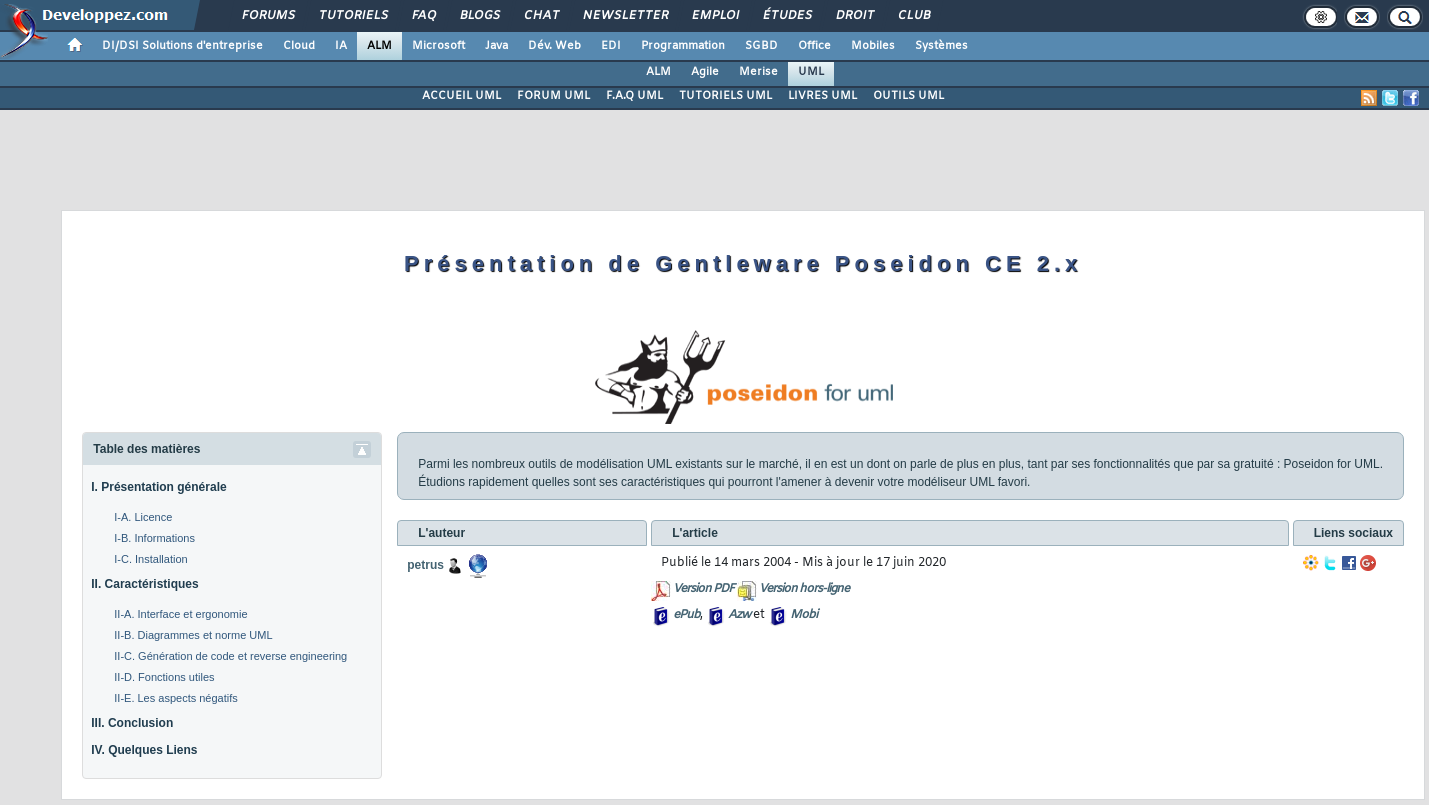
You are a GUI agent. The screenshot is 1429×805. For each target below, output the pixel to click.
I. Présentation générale (158, 487)
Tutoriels (352, 16)
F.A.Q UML (634, 96)
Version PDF (703, 589)
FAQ (423, 16)
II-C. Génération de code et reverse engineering (230, 656)
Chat (540, 16)
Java (496, 46)
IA (341, 46)
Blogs (479, 16)
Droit (854, 16)
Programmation (683, 46)
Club (913, 16)
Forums (267, 16)
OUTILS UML (908, 96)
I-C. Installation (150, 559)
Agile (705, 72)
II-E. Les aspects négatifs (176, 698)
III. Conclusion (132, 723)
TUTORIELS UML (725, 96)
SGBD (761, 46)
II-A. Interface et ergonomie (180, 614)
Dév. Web (554, 46)
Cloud (299, 46)
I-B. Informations (154, 538)
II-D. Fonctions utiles (164, 677)
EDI (611, 46)
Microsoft (438, 46)
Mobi (803, 615)
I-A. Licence (143, 517)
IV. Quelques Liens (144, 750)
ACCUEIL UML (461, 96)
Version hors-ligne (804, 589)
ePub (686, 615)
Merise (758, 72)
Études (786, 16)
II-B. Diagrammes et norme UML (193, 635)
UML (811, 72)
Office (814, 46)
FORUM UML (553, 96)
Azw (739, 615)
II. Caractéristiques (144, 584)
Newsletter (624, 16)
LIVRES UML (822, 96)
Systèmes (941, 46)
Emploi (714, 16)
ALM (379, 46)
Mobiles (873, 46)
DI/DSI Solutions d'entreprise (182, 46)
